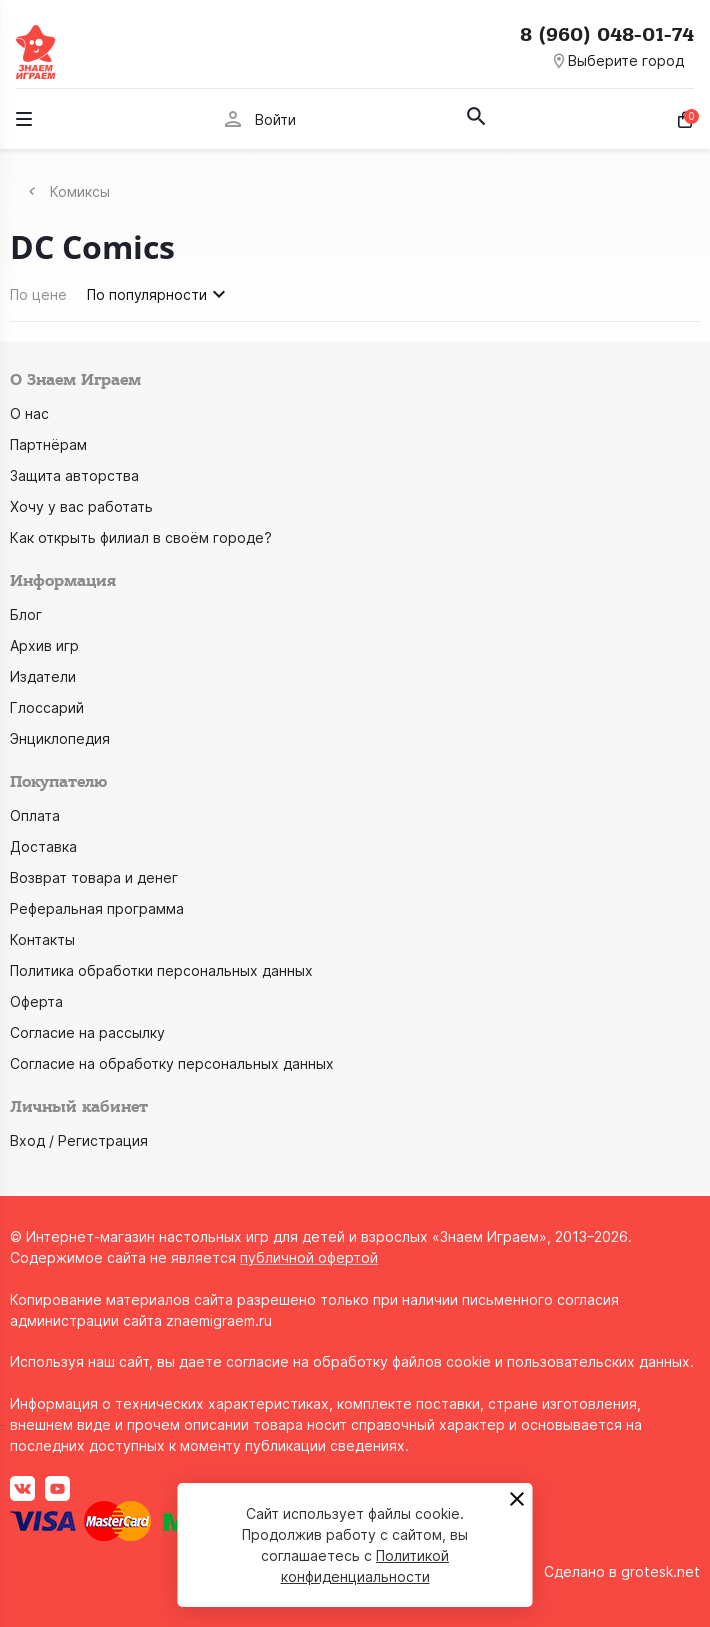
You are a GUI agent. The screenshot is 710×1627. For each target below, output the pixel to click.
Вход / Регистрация (79, 1140)
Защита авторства (74, 475)
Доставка (43, 846)
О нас (29, 413)
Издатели (43, 676)
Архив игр (44, 645)
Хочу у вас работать (81, 506)
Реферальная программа (97, 908)
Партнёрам (48, 444)
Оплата (35, 815)
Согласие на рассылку (87, 1032)
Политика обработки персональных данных (161, 970)
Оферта (36, 1001)
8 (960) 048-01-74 (607, 35)
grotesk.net (660, 1571)
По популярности (159, 294)
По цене (38, 294)
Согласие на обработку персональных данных (172, 1063)
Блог (26, 614)
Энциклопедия (60, 738)
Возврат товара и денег (94, 877)
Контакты (42, 939)
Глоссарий (47, 707)
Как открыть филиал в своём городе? (141, 537)
